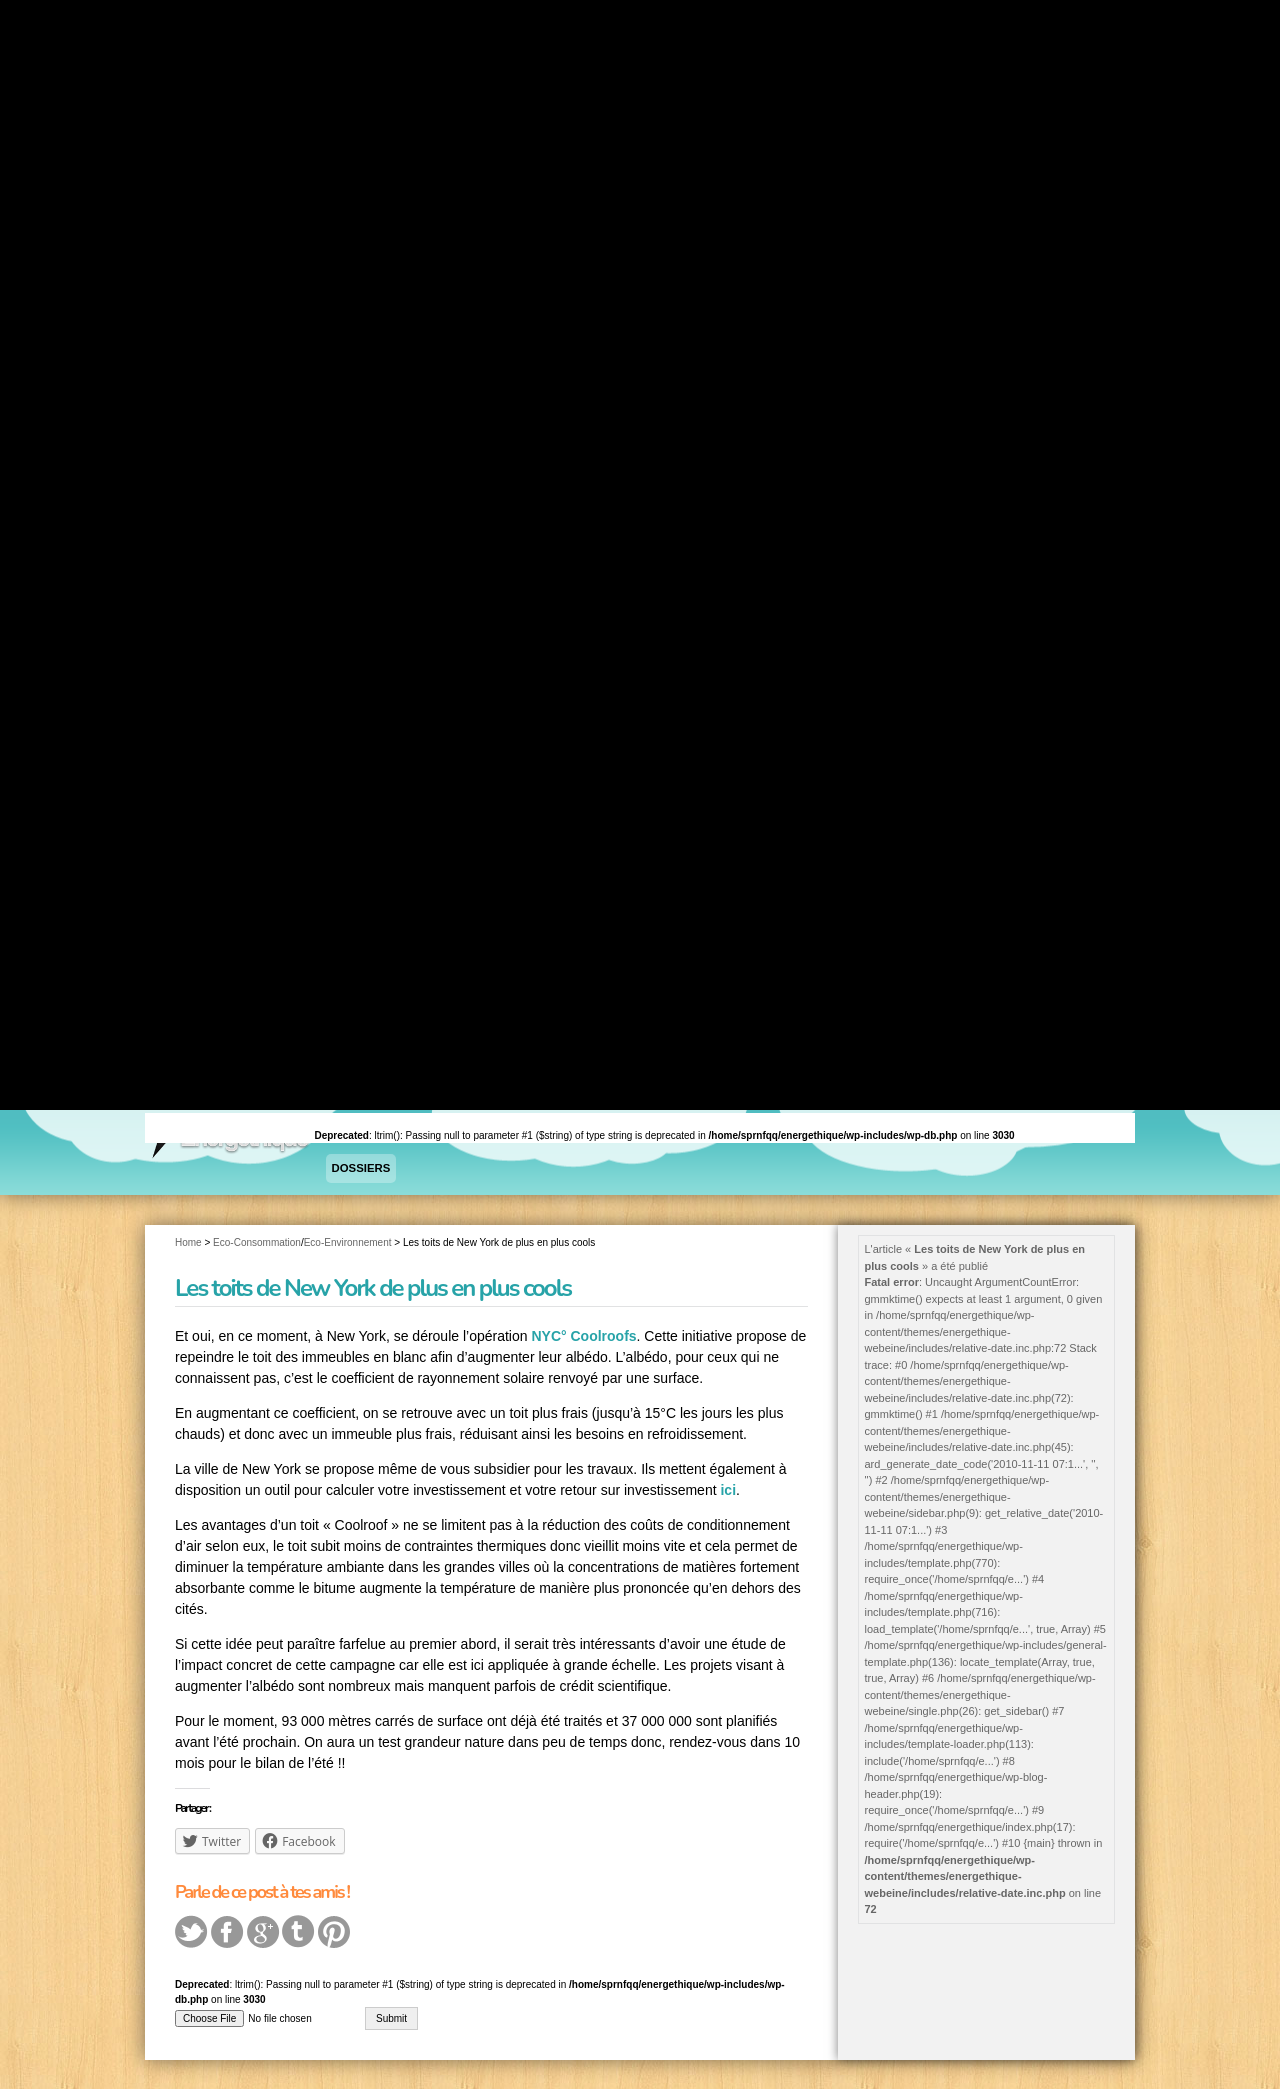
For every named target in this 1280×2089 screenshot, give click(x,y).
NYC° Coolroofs (583, 1335)
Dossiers (360, 1168)
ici (728, 1489)
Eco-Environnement (348, 1240)
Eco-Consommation (257, 1240)
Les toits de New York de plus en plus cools (373, 1286)
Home (188, 1240)
